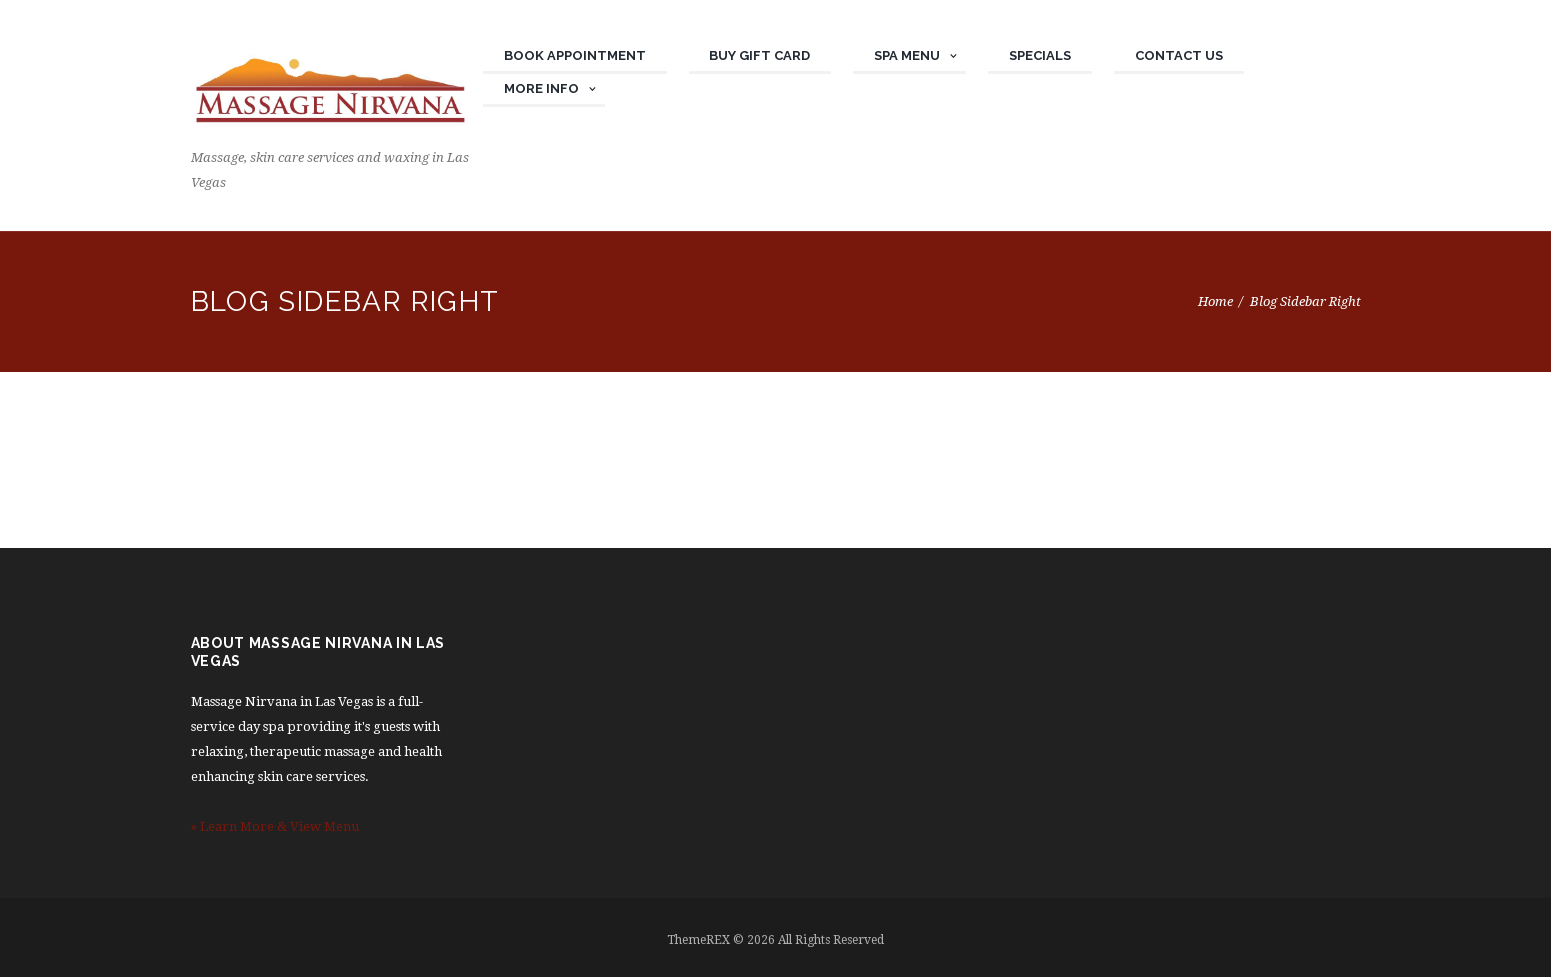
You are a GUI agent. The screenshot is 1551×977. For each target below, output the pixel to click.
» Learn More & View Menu (275, 826)
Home (1215, 301)
